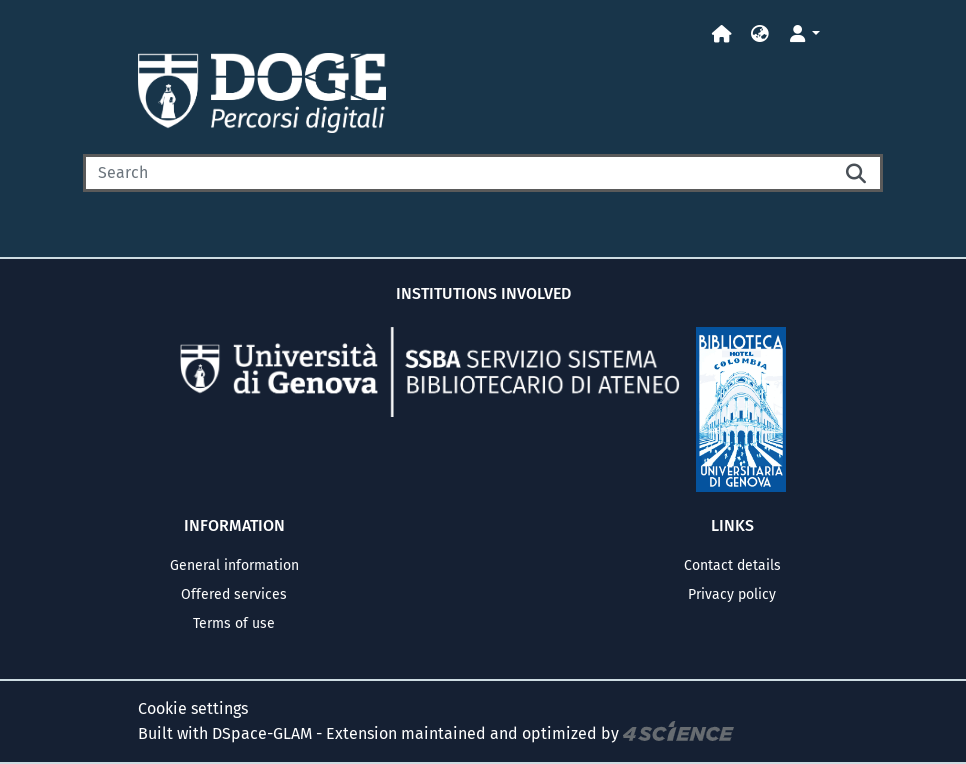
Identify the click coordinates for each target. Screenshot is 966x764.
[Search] (458, 173)
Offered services (234, 594)
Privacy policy (732, 594)
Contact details (732, 565)
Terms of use (234, 623)
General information (234, 565)
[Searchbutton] (857, 173)
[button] (760, 34)
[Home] (722, 34)
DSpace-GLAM (262, 733)
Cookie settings (193, 708)
